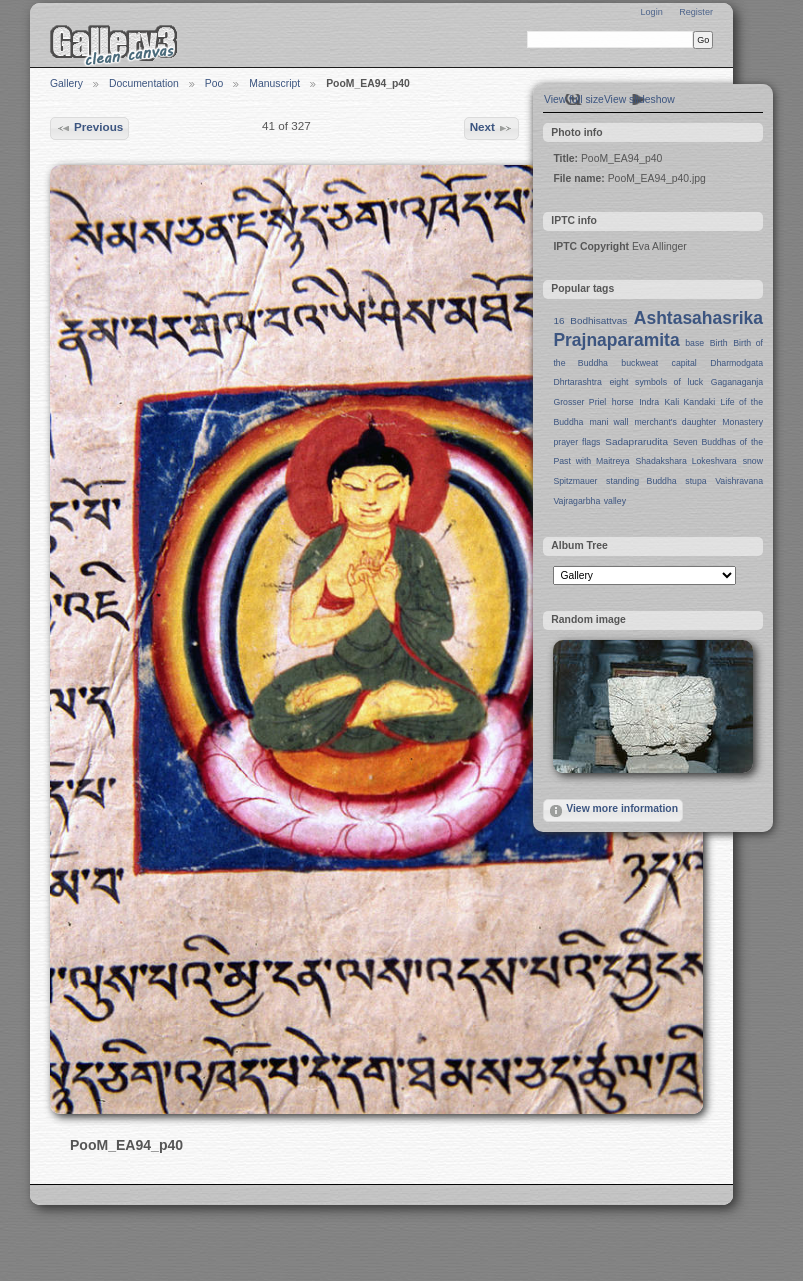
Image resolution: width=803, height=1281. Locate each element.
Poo (214, 83)
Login (651, 12)
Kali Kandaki (690, 402)
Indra (649, 402)
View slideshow (639, 99)
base (694, 343)
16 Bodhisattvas (590, 320)
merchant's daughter (675, 422)
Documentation (144, 83)
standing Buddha (641, 481)
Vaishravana (739, 481)
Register (696, 12)
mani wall (609, 422)
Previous (90, 128)
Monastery (742, 422)
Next (492, 128)
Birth (719, 343)
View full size (574, 99)
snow (753, 461)
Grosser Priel (579, 402)
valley (615, 501)
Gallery (66, 83)
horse (623, 402)
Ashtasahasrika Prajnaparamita (658, 329)
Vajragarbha (576, 501)
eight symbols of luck (656, 382)
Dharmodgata (736, 363)
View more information (613, 811)
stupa (695, 481)
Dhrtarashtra (577, 382)
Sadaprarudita (636, 441)
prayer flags (576, 442)
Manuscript (274, 83)
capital (684, 363)
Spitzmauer (575, 481)
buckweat (639, 363)
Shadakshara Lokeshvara (685, 461)
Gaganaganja (737, 382)
